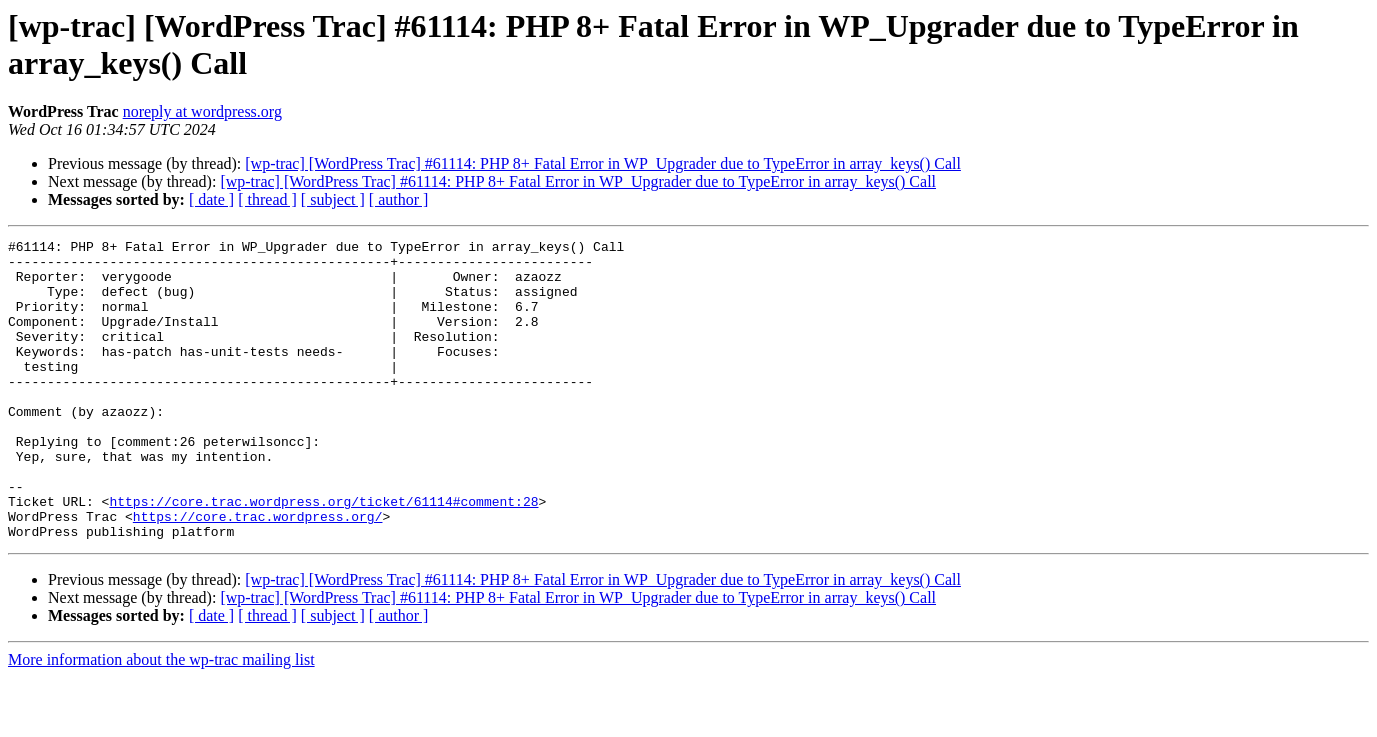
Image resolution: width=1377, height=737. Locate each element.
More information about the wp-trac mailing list (161, 719)
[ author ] (399, 199)
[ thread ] (267, 199)
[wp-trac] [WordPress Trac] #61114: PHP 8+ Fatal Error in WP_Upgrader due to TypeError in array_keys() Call (603, 163)
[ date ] (211, 199)
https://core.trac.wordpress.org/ (258, 573)
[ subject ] (333, 199)
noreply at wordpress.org (202, 111)
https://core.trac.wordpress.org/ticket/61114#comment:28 (323, 555)
